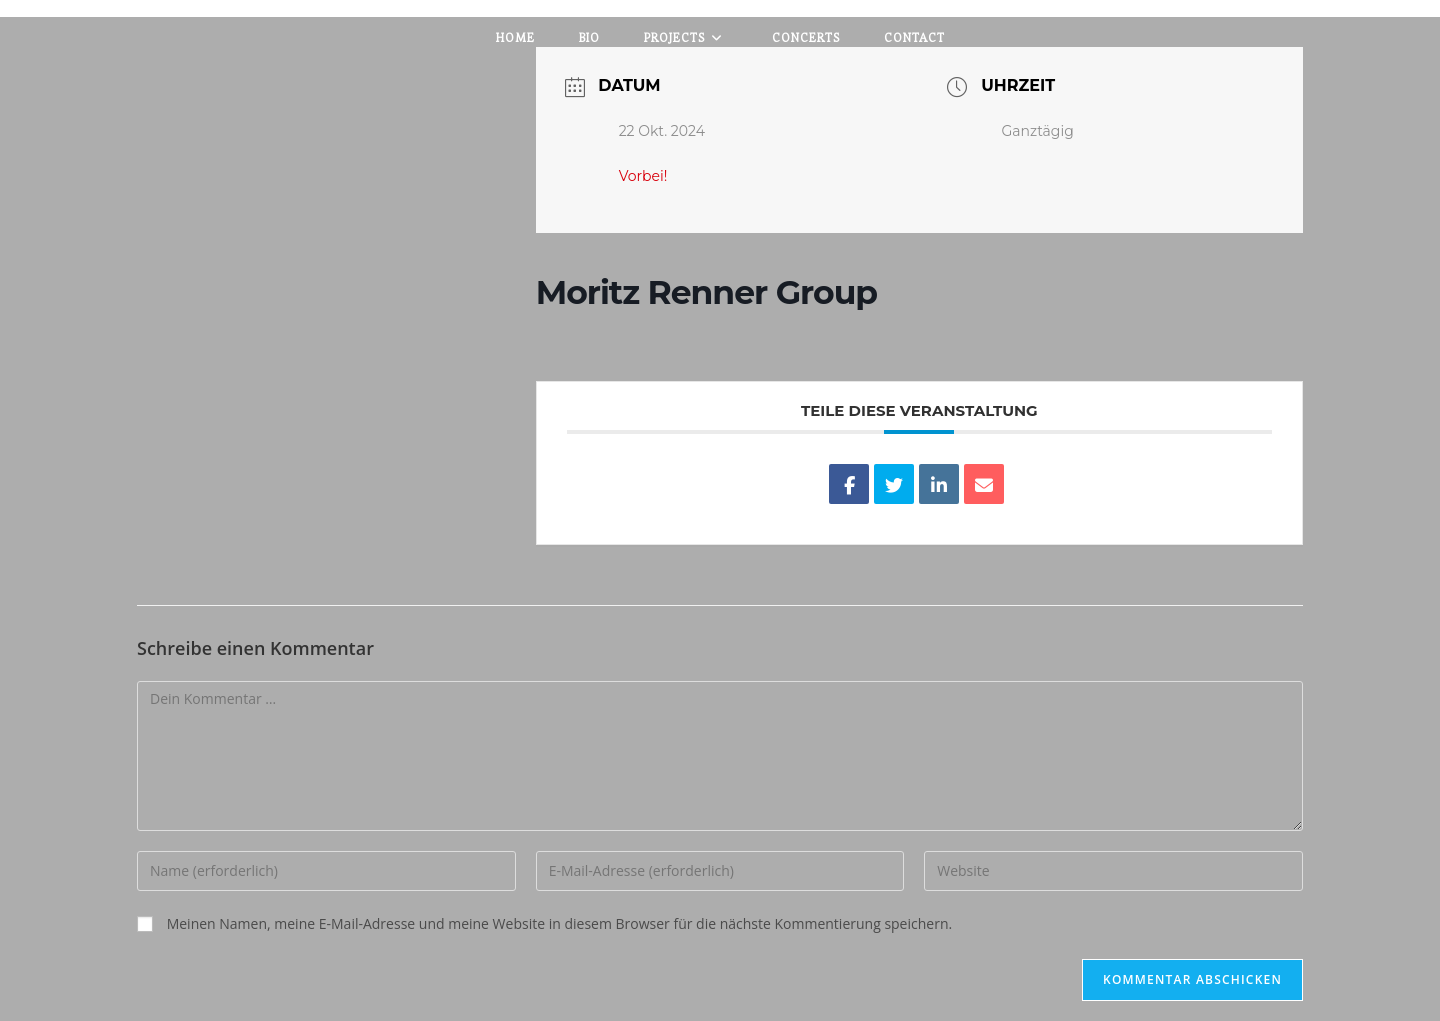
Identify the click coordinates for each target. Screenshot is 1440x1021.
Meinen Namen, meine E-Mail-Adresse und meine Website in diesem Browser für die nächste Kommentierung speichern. (560, 923)
